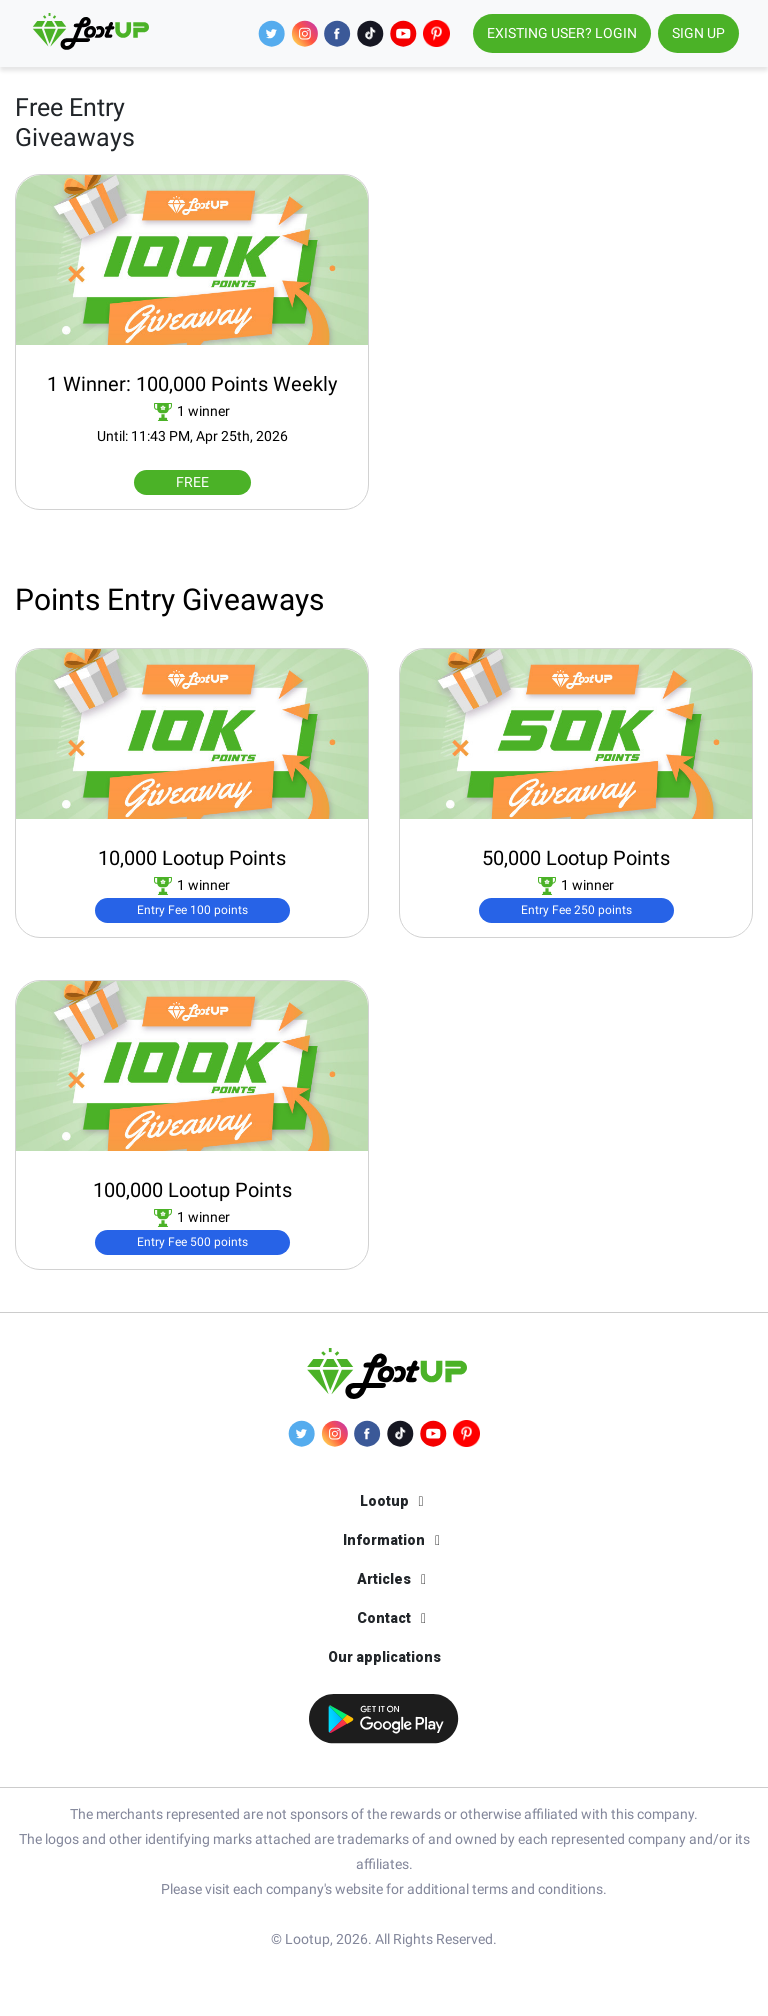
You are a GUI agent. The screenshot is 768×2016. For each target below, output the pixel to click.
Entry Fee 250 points (576, 910)
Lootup (384, 1501)
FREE (192, 482)
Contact (384, 1618)
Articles (384, 1579)
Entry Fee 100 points (192, 910)
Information (384, 1540)
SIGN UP (698, 33)
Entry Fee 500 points (192, 1242)
